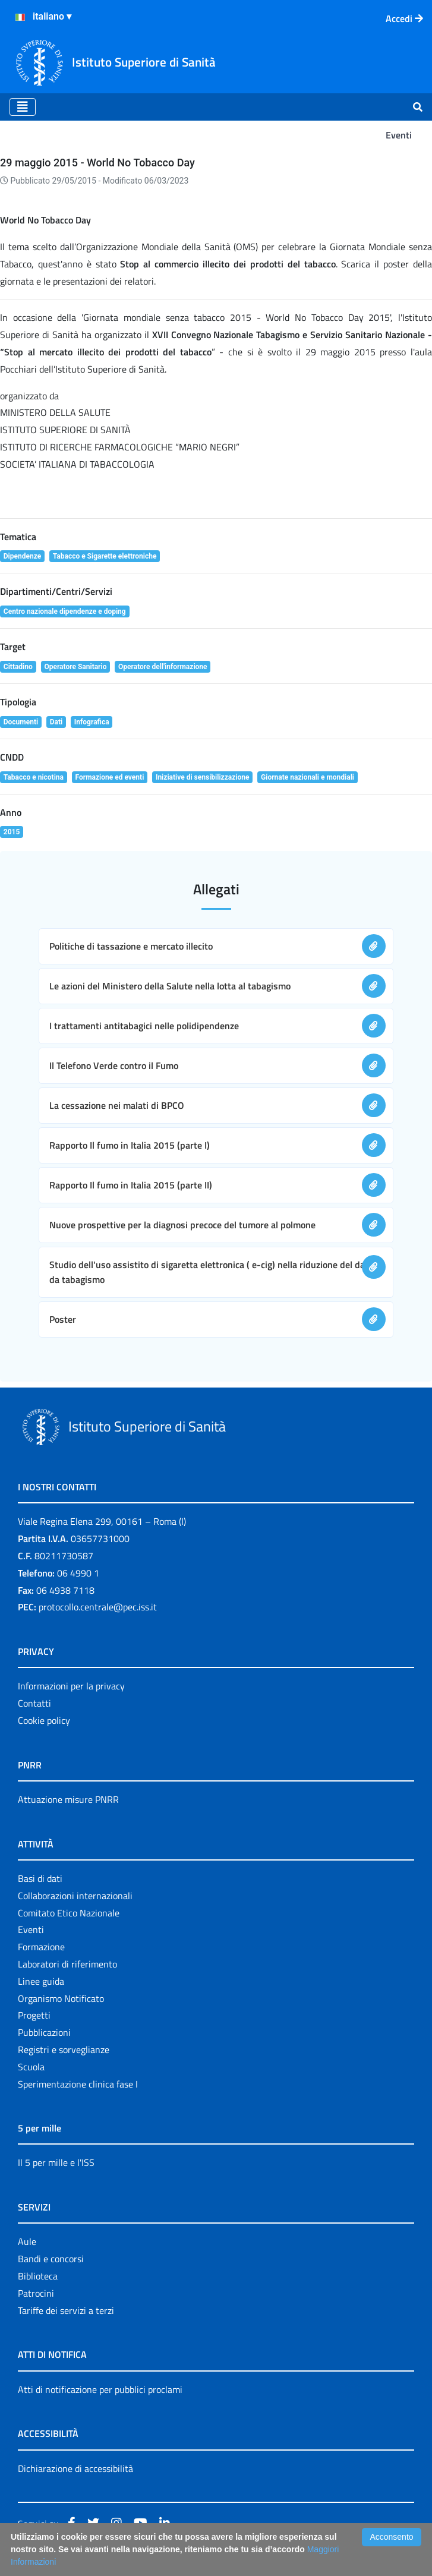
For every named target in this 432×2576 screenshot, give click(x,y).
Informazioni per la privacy (71, 1686)
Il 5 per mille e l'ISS (56, 2162)
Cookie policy (44, 1720)
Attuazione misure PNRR (68, 1799)
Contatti (34, 1703)
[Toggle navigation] (23, 107)
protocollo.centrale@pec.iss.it (98, 1607)
